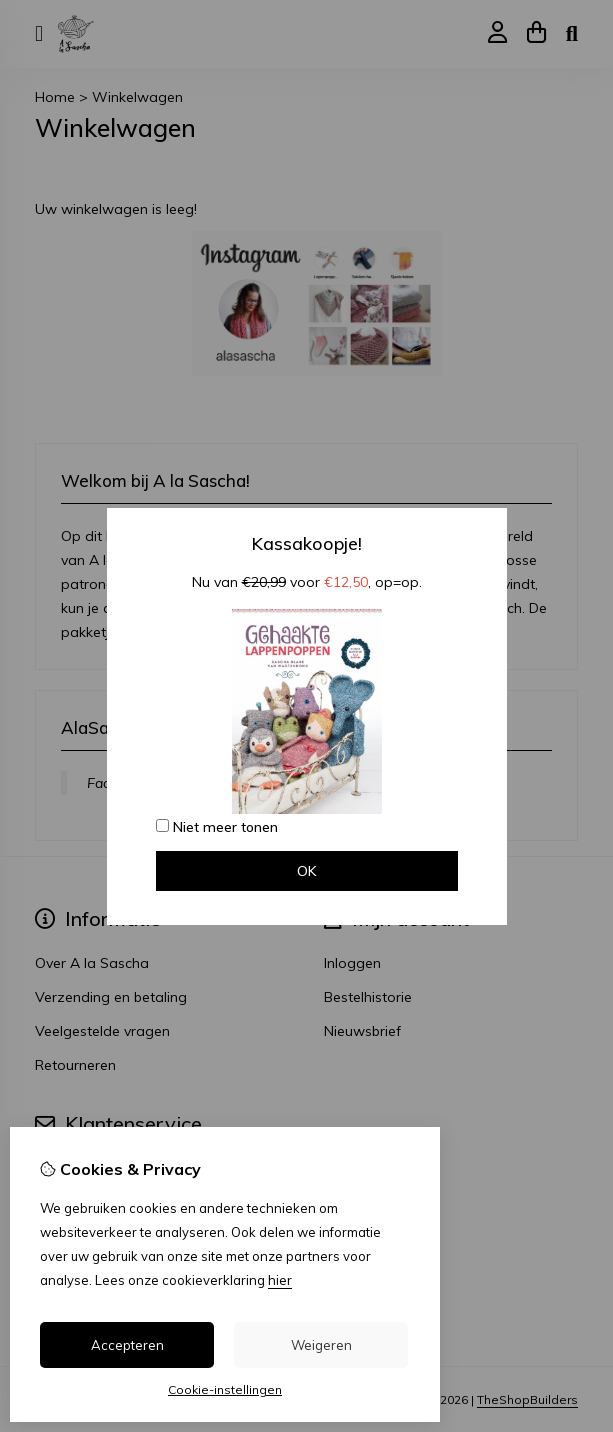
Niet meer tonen (217, 827)
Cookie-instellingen (225, 1389)
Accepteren (127, 1345)
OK (307, 871)
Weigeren (321, 1345)
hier (280, 1280)
